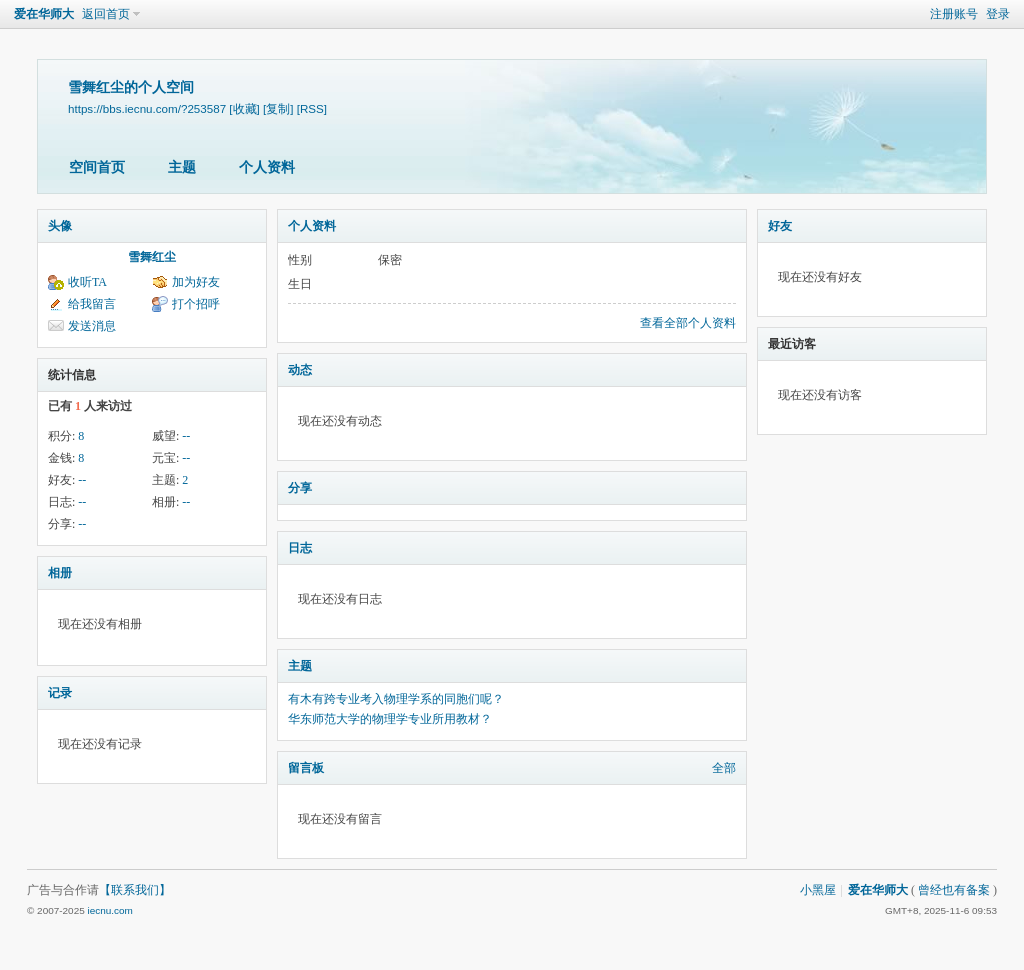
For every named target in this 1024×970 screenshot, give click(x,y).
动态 (300, 370)
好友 (780, 226)
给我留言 (92, 304)
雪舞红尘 (152, 257)
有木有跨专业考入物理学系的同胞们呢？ (396, 699)
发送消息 (92, 326)
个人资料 (267, 167)
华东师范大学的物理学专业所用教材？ (390, 719)
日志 (300, 548)
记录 (60, 693)
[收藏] (244, 108)
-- (186, 436)
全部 (724, 768)
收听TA (87, 282)
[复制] (278, 108)
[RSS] (312, 108)
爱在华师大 (44, 14)
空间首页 (97, 167)
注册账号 (954, 14)
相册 (60, 573)
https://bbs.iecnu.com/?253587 (147, 108)
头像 (60, 226)
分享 (300, 488)
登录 (998, 14)
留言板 (306, 768)
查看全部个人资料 (688, 323)
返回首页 (106, 14)
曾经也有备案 (954, 890)
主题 (182, 167)
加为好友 (196, 282)
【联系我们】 (135, 890)
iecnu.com (109, 910)
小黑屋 (818, 890)
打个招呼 (196, 304)
